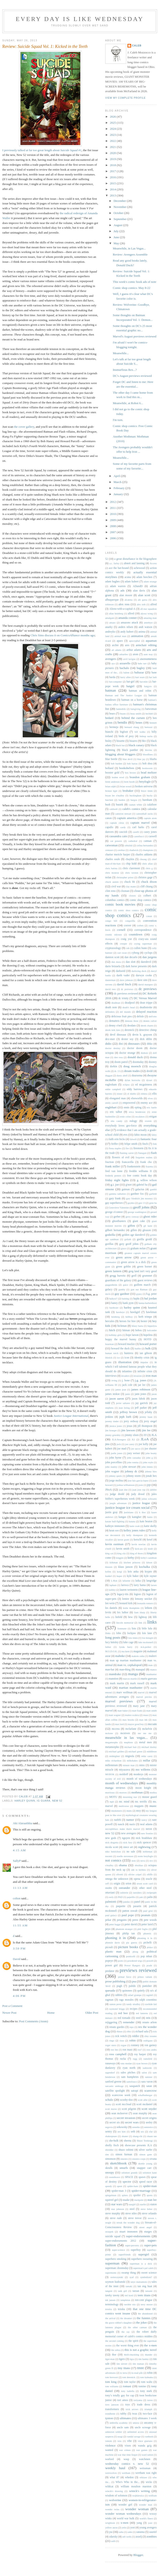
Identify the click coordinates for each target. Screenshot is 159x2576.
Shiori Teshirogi (145, 2140)
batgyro (148, 686)
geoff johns (141, 1207)
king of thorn (136, 1553)
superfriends (124, 2254)
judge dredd (117, 1494)
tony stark (146, 2391)
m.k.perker (146, 1647)
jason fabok (138, 1398)
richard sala (141, 2031)
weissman (145, 2468)
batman (110, 690)
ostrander (124, 1888)
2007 (113, 532)
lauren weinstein (129, 1589)
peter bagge (114, 1924)
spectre (127, 2181)
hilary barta (137, 1326)
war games (142, 2450)
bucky (149, 795)
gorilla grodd (144, 1239)
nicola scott (111, 1847)
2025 (113, 122)
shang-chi (137, 2136)
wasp (126, 2459)
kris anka (133, 1571)
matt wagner (115, 1715)
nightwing (144, 1847)
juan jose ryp (138, 1489)
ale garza (142, 599)
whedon (129, 2477)
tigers (122, 2359)
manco (153, 1669)
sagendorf (110, 2072)
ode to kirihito (138, 1870)
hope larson (132, 1335)
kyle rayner (150, 1576)
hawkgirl (135, 1312)
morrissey (110, 1792)
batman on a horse (132, 699)
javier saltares (123, 1403)
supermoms (110, 2273)
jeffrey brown (128, 1412)
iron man (151, 1375)
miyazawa (124, 1769)
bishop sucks (146, 736)
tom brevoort (111, 2377)
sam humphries (130, 2077)
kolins (108, 1571)
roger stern (110, 2045)
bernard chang (131, 727)
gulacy (108, 1289)
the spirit (133, 2340)
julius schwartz (149, 1499)
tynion (109, 2418)
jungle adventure (117, 1503)
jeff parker (141, 1407)
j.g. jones (140, 1380)
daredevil (146, 961)
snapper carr (144, 2168)
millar (146, 1760)
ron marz (128, 2049)
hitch (112, 1330)
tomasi (127, 2386)
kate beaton (146, 1521)
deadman (115, 1002)
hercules (109, 1321)
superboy (136, 2249)
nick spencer (144, 1842)
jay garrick (141, 1403)
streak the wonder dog (128, 2222)
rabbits (119, 1995)
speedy (108, 2186)
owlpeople (152, 1892)
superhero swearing (142, 2259)
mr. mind (124, 1801)
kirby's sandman (149, 1558)
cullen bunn (140, 948)
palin (149, 1897)
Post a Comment (12, 2006)
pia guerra (131, 1942)
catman (148, 841)
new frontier (147, 1833)
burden (122, 800)
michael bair (130, 1747)
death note (111, 1007)
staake (126, 2200)
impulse (144, 1362)
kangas (122, 1517)
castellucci (139, 836)
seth (133, 2131)
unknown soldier (113, 2432)
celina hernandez (145, 845)
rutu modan (126, 2063)
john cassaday (134, 1457)
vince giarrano (145, 2441)
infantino (127, 1371)
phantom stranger (124, 1929)
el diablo (131, 1093)
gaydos (130, 1203)
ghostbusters (119, 1221)
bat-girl (130, 681)
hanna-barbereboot (147, 1303)
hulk (148, 1348)
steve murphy (112, 2213)
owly (111, 1897)
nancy (144, 1820)
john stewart (129, 1466)
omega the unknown (116, 1878)
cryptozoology (113, 948)
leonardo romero (145, 1603)
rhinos (119, 2031)
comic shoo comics (128, 910)
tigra (132, 2359)
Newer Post (9, 2012)
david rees (110, 989)
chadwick (133, 850)
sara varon (147, 2081)
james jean (120, 1389)
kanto (150, 1517)
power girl (111, 1965)
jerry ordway (131, 1421)
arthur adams (133, 649)
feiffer (114, 1143)
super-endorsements (138, 2236)
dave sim (142, 980)
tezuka (121, 2309)
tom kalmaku (146, 2377)
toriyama (138, 2400)
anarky (109, 627)
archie (115, 645)
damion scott (112, 957)
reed (138, 2018)
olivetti (119, 1874)
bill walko (140, 732)
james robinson (140, 1389)
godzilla (110, 1234)
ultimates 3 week (147, 2418)
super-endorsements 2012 (120, 2240)
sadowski (147, 2068)
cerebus (121, 850)
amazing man (150, 618)
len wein (110, 1603)
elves (150, 1098)
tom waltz (146, 2382)
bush (107, 804)
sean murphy (140, 2113)
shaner (125, 2136)
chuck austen (112, 882)
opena (137, 1878)
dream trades (132, 1071)
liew (130, 1617)
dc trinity (123, 998)
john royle (148, 1462)
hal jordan (150, 1298)
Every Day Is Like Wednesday (80, 19)
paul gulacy (111, 1915)
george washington (137, 1212)
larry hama (140, 1585)
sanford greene (113, 2081)
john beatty (151, 1453)
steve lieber (146, 2209)
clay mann (131, 886)
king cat (109, 1553)
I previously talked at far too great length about (41, 150)
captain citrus (117, 823)
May (117, 243)
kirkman (114, 1562)
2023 (113, 134)
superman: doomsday (117, 2268)
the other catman (137, 2327)
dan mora (116, 962)
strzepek (109, 2231)
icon (126, 1357)
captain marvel (140, 822)
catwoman (111, 845)
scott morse (111, 2109)
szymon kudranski (115, 2281)
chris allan (147, 863)
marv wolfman (124, 1692)
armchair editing (146, 645)
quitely (141, 1990)
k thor (142, 1512)
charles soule (112, 859)
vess (119, 2441)
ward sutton (147, 2455)
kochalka (144, 1566)
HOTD (147, 1339)
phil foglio (142, 1929)
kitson (149, 1562)
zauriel (153, 2532)
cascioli (123, 831)
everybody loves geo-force (121, 1125)
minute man (128, 1765)
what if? (114, 2477)
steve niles (131, 2213)
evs (125, 1134)
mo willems (143, 1769)
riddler (135, 2036)
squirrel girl (111, 2200)
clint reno (110, 890)
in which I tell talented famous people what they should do (131, 1367)
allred (131, 613)
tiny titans (124, 2368)
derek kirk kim (112, 1030)
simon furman (124, 2154)
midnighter (114, 1756)
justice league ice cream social (127, 1507)
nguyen (126, 1838)
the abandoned (145, 2313)
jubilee (153, 1489)
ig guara (44, 1800)
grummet (147, 1275)
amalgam (109, 618)
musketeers (116, 1811)
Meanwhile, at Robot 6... (128, 403)
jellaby (148, 1412)
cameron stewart (123, 813)
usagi (120, 2436)
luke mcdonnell (145, 1642)
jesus (129, 1426)
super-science (118, 2250)
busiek (119, 804)
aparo (120, 640)
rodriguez (148, 2040)
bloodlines (148, 754)
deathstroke (146, 1007)
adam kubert (132, 581)
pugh (119, 1986)
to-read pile (137, 2373)
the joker (141, 2322)
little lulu (147, 1628)
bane (154, 672)
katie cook (135, 1526)
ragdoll (149, 1995)
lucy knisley (112, 1642)
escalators (140, 1116)
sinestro (124, 2159)
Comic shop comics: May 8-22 (131, 288)
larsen (154, 1585)
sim (107, 2154)
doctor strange (127, 1052)
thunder (148, 2354)
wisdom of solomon (116, 2495)
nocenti (108, 1856)
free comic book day (139, 1175)
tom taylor (130, 2382)
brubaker (128, 790)
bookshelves (126, 768)
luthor (108, 1647)
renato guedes (116, 2027)
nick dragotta (111, 1842)
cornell (121, 929)
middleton (152, 1751)
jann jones (140, 1394)
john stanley (111, 1467)
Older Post (91, 2012)
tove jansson (112, 2404)
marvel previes (144, 1697)
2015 (113, 183)
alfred (153, 604)
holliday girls (115, 1335)
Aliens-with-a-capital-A (122, 608)
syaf (132, 2277)
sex (142, 2131)
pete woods (150, 1920)
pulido (132, 1986)
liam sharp (139, 1612)
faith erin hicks (117, 1139)
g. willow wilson (147, 1180)
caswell (152, 836)
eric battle (152, 1107)
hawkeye (120, 1312)
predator (109, 1971)
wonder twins (112, 2509)
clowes (132, 895)
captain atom (150, 818)
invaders (125, 1376)
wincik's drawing (114, 2491)
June (117, 237)
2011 (113, 508)
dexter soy (127, 1039)
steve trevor (134, 2218)
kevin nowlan (139, 1544)
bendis (122, 722)
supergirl (143, 2254)
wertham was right (146, 2472)
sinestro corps (139, 2159)
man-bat (109, 1669)
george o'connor (114, 1212)
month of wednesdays (139, 1778)
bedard (109, 718)
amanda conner (127, 618)
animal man (120, 636)
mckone (109, 1733)
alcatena (129, 599)
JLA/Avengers (119, 1439)
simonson (110, 2158)
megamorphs (111, 1742)
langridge (151, 1580)
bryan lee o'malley (114, 795)
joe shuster (151, 1448)
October (119, 213)
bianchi (109, 731)
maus (145, 1715)
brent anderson (112, 781)
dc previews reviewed (126, 993)
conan (149, 916)
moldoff (123, 1774)
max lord (119, 1724)
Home (51, 2012)
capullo (109, 827)
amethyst (148, 622)
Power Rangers (132, 1965)
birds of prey (126, 736)
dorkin (113, 1066)
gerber (117, 1216)
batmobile (121, 709)
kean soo (114, 1530)
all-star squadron (148, 609)
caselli (136, 832)
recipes (133, 2008)
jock (119, 1444)
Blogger (138, 2555)
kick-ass (139, 1548)
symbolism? (146, 2277)
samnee (148, 2077)
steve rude (116, 2218)
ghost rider (150, 1216)
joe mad (121, 1448)
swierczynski (116, 2277)
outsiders (137, 1892)
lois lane (147, 1633)
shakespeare (111, 2136)
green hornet (144, 1266)
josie (140, 1485)
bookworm (147, 768)
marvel (141, 1692)
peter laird (147, 1924)
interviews (111, 1375)
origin (117, 1883)
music (153, 1806)
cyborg (135, 952)
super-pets (150, 2245)
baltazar (139, 672)
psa (134, 1981)
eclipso (126, 1084)
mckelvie (147, 1728)
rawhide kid (151, 2004)
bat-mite (144, 681)
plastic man (113, 1951)
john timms (147, 1467)
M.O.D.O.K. (111, 1651)
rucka (123, 2058)
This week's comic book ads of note (134, 282)
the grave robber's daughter (118, 2322)
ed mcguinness (143, 1084)
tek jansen (110, 2300)
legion (137, 1594)
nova (142, 1860)
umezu (136, 2423)
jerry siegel (150, 1421)
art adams (116, 650)
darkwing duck (139, 971)
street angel (145, 2227)
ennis (127, 1107)
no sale (130, 1851)
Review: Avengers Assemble (130, 254)
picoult (109, 1947)
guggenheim (111, 1285)
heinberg (115, 1317)
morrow (123, 1792)
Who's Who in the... (128, 2482)
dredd (150, 1071)
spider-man (150, 2186)
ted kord (129, 2295)
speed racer (145, 2181)
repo (131, 2027)
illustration (124, 1362)
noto (134, 1860)
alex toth (141, 604)
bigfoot (124, 731)
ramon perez (115, 2004)
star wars (116, 2204)
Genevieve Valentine (119, 1207)
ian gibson (146, 1353)
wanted (109, 2450)
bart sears (140, 677)
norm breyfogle (145, 1856)
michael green (135, 1751)
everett (148, 1121)
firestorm (138, 1148)
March (118, 482)
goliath (127, 1239)
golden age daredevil (133, 1234)
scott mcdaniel (144, 2104)
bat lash (153, 677)
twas (134, 2413)
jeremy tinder (112, 1421)
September (120, 219)
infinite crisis (144, 1371)
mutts (129, 1811)
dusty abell (122, 1075)
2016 (113, 177)
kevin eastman (114, 1544)
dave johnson (126, 980)
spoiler (137, 2195)
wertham (126, 2473)
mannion (113, 1678)
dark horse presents (136, 966)
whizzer (143, 2477)
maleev (153, 1656)
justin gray (111, 1512)
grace (123, 1248)
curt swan (122, 953)
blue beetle (111, 759)
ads (122, 590)
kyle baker (133, 1576)
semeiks (136, 2127)
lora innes (133, 1638)
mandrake (115, 1674)
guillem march (142, 1284)
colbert (147, 895)
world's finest (146, 2518)
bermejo (113, 727)
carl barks (138, 827)
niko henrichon (113, 1851)
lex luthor (122, 1612)
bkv (144, 740)
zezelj (139, 2536)
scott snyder (149, 2108)
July (116, 231)
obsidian (139, 1865)
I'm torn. (118, 420)
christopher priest (124, 877)
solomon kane (150, 2172)
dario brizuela (112, 966)
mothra (153, 1792)
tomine (142, 2386)
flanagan (142, 1153)
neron (149, 1828)
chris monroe (112, 873)
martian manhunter (131, 1687)
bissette (120, 740)
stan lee (152, 2200)
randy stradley (133, 2004)
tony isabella (127, 2391)
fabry (154, 1135)
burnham (147, 800)
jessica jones (115, 1426)
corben (140, 925)
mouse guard (149, 1797)
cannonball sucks (144, 813)
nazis (132, 1824)
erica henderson (137, 1112)
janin (127, 1394)
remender (128, 2022)
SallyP (17, 1860)
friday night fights (117, 1180)
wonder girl (125, 2504)
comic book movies (120, 904)
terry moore (147, 2304)
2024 (113, 128)
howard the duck (120, 1348)
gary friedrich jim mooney (139, 1198)
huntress (128, 1353)
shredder (109, 2150)
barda (112, 677)
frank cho (146, 1162)
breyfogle (145, 781)
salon (144, 2072)
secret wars (132, 2122)
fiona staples (115, 1148)
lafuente (126, 1580)
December (120, 201)
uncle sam (123, 2427)
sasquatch (134, 2086)
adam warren (117, 586)
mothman (137, 1792)
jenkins (109, 1416)
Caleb (136, 45)
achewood (139, 568)
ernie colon (125, 1116)
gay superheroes (114, 1202)
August (118, 225)
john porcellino (113, 1462)
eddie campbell (113, 1089)
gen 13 (141, 1203)
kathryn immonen (115, 1526)
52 (106, 558)
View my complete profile (125, 98)
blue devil (128, 759)
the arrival (110, 2318)
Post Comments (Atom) (33, 2021)
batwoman (151, 708)
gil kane (148, 1226)
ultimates (125, 2418)
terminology (112, 2304)
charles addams (143, 854)
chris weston (131, 873)
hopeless (148, 1335)
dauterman (110, 980)
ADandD (138, 586)
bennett (153, 722)
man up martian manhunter (125, 1660)
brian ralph (110, 786)
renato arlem (149, 2022)
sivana (153, 2158)
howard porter (148, 1344)
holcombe (152, 1330)
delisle (140, 1016)
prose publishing (115, 1981)
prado (149, 1965)
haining (125, 1298)
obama (123, 1865)
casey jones (150, 831)
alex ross (124, 604)
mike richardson (113, 1760)
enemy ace (146, 1102)
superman (112, 2263)
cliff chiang (146, 886)
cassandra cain (118, 836)
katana (132, 1521)
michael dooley (149, 1747)
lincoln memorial (124, 1622)
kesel (149, 1539)
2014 (113, 189)
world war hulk (125, 2518)
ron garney (151, 2045)
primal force (124, 1977)
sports (149, 2195)
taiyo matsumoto (138, 2282)
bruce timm (147, 791)
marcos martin (130, 1678)
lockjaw (131, 1633)
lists (134, 1628)
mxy (138, 1810)
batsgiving (135, 709)
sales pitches (128, 2072)
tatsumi (148, 2291)
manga (133, 1674)
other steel (145, 1888)
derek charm (147, 1025)
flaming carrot (127, 1153)
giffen (131, 1225)
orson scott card (145, 1883)
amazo (112, 622)
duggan (108, 1075)
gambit (153, 1189)
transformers (112, 2409)
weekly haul (115, 2468)
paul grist (148, 1911)
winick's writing (139, 2491)
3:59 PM (19, 1948)
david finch (124, 984)
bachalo (124, 668)
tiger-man (110, 2359)
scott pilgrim (129, 2108)
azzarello (124, 663)
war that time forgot (127, 2455)
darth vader (123, 975)
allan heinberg (116, 613)
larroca (125, 1585)
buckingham (135, 795)
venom (108, 2441)
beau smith (135, 713)
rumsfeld (148, 2059)
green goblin (123, 1266)
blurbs (153, 759)
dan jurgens (149, 957)
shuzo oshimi (126, 2149)
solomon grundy (129, 2172)
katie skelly (150, 1526)
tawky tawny (112, 2295)
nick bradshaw (144, 1838)
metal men (145, 1742)
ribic (129, 2031)
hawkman (151, 1312)
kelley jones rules (134, 1530)
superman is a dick (141, 2263)
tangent (108, 2291)
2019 (113, 159)
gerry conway (132, 1216)
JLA (154, 1435)
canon (108, 818)
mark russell (137, 1683)
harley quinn (24, 1800)
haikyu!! (113, 1298)
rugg (135, 2059)
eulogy (133, 1121)
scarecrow (150, 2090)
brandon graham (140, 777)
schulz (109, 2099)
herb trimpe (145, 1316)
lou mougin (147, 1638)
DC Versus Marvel (145, 998)
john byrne (115, 1457)
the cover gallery (24, 426)
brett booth (129, 781)
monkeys (138, 1774)
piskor (150, 1947)
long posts (112, 1637)
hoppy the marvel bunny (120, 1339)
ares (127, 645)
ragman (109, 1999)
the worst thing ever (127, 2345)
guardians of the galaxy (118, 1280)
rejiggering (111, 2022)
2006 (113, 538)
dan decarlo (130, 957)
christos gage (145, 877)
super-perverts (132, 2245)
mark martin (117, 1683)
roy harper (140, 2054)
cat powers (116, 841)
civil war (116, 886)
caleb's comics (131, 809)
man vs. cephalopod (129, 1665)
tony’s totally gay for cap (119, 2395)
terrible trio (130, 2304)
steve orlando (149, 2213)
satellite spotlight (115, 2090)
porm (120, 1961)
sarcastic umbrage (114, 2086)
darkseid (120, 971)
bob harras (132, 763)
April (117, 476)
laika (138, 1580)
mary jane (139, 1706)
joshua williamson (125, 1485)
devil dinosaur (118, 1034)
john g (149, 1457)
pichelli (147, 1942)
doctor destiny (112, 1048)
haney (114, 1303)
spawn (141, 2177)
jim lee (146, 1430)
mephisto (128, 1742)
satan (149, 2086)
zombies (152, 2536)
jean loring (124, 1408)
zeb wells (126, 2536)
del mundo (125, 1012)
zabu (121, 2532)
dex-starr (110, 1039)
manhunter (151, 1674)
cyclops (148, 952)
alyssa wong (147, 613)
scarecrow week (121, 2095)
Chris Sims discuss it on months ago (63, 635)
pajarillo (131, 1897)
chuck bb (129, 881)
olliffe (150, 1874)
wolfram (152, 2495)
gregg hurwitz (118, 1275)
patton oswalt (129, 1910)
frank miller (112, 1166)
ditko (149, 1043)
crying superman (143, 943)
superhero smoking (115, 2259)
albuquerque (112, 599)
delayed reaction (146, 1011)
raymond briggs (117, 2009)
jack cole (127, 1384)
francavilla (128, 1162)
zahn (129, 2532)
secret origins (149, 2118)
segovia (109, 2127)
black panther (130, 750)
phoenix (147, 1933)
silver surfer (145, 2149)
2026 (113, 116)
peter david (131, 1924)
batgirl (130, 686)
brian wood (125, 786)
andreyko (110, 631)
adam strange (150, 581)
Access (153, 563)
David (16, 1959)
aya (113, 663)
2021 (113, 147)
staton (153, 2204)
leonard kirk (126, 1603)
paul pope (128, 1915)
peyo (108, 1929)
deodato (131, 1025)
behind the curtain (133, 718)
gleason (146, 1230)
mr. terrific (141, 1801)
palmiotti (110, 1901)
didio (108, 1043)
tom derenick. (129, 2377)
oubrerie (124, 1892)
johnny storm (133, 1475)
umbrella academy (118, 2423)
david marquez (145, 984)
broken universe (144, 786)
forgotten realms (144, 1157)
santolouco (131, 2081)
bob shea (147, 763)
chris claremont (131, 868)
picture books (128, 1947)
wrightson (110, 2523)
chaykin (130, 859)
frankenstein (134, 1166)
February (119, 488)
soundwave (114, 2177)
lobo (118, 1633)
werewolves (111, 2473)
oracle (149, 1878)
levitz (108, 1612)
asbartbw (123, 654)
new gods (110, 1838)
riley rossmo (150, 2036)
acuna (128, 577)
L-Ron (114, 1580)
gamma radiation (117, 1194)
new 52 (57, 1800)
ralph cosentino (148, 1999)
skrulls (108, 2168)
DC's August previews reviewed (132, 376)
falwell (133, 1139)
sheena (127, 2140)
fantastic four (149, 1139)
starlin (143, 2204)
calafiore (152, 804)
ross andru (151, 2049)
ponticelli (130, 1956)
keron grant (123, 1539)
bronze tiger (111, 791)
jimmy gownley (113, 1435)
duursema (137, 1075)
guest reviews (145, 1280)
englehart (110, 1107)
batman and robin (140, 690)
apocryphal (134, 641)
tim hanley (143, 2359)
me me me (145, 1733)
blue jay (141, 759)
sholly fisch (112, 2145)
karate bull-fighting (114, 1521)
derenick (129, 1030)
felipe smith (130, 1143)
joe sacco (135, 1448)
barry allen (125, 677)
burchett (109, 800)
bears (112, 713)
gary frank (115, 1198)
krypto (148, 1571)
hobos (138, 1330)
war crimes (125, 2450)
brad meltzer (149, 772)
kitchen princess (132, 1562)
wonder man (145, 2504)
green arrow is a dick (133, 1262)
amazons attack (129, 622)
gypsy (139, 1294)
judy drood (137, 1494)
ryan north (129, 2067)
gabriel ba (142, 1184)
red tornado (124, 2018)
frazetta (149, 1166)
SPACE (129, 2177)
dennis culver (150, 1021)
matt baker (122, 1710)
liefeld (118, 1617)
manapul (140, 1669)
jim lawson (128, 1430)
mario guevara (149, 1678)
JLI (133, 1439)
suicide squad (112, 2236)
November (120, 207)
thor (114, 2354)
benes (138, 722)
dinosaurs (134, 1043)
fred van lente (114, 1171)
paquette (120, 1906)
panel (137, 1901)
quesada (110, 1990)
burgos (133, 800)
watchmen (144, 2459)
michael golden (116, 1751)
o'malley (109, 1865)
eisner (120, 1093)
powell (149, 1961)
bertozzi (148, 727)
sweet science (149, 2272)
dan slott (131, 961)
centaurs (109, 850)
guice (125, 1285)
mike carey (146, 1756)
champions (148, 850)
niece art (128, 1847)
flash (154, 1153)
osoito (108, 1888)
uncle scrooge (143, 2427)
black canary (136, 745)
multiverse (124, 1806)
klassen (108, 1567)
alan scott (144, 595)
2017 (113, 171)
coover (127, 925)
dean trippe (146, 1002)
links (152, 1621)
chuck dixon (149, 881)
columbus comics (115, 900)
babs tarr (142, 663)
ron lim (114, 2049)
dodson (144, 1053)
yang (139, 2522)
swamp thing (128, 2272)
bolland (109, 768)
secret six (114, 2122)
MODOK (109, 1774)
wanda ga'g (145, 2445)
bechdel (149, 713)
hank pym (128, 1303)
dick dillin (146, 1039)
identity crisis (141, 1357)
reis (148, 2018)
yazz (150, 2523)
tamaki (129, 2286)
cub (128, 948)
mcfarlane (130, 1728)
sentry (108, 2131)
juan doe (123, 1489)
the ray (126, 2332)
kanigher (136, 1517)
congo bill (111, 921)
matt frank (137, 1710)
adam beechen (144, 577)
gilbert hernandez (115, 1230)
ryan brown (141, 2063)
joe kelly (143, 1444)
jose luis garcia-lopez (138, 1480)
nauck (121, 1824)
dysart (149, 1080)
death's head (129, 1007)
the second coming (114, 2341)
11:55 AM (20, 1925)
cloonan (124, 890)
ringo (111, 2040)
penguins (122, 1920)
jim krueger (111, 1430)
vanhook (149, 2436)
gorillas (109, 1244)
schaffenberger (145, 2095)
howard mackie (126, 1344)
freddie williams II (140, 1171)
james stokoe (112, 1394)
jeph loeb (125, 1416)
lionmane (122, 1628)
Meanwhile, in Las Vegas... (129, 248)
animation (137, 636)
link (140, 1622)
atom (135, 654)
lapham (113, 1585)
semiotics (148, 2127)
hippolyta (152, 1326)
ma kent (125, 1651)
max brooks (128, 1719)
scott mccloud (123, 2104)
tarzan (136, 2290)
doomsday (138, 1062)
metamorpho (112, 1747)
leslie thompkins (131, 1608)
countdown (135, 934)
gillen (133, 1230)
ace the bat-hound (119, 568)
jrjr (149, 1485)
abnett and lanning (134, 563)
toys (127, 2404)
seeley (149, 2122)
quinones (127, 1990)
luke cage (128, 1642)
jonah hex (151, 1475)
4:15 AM (19, 1850)
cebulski (128, 845)
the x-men (150, 2345)
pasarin (137, 1906)
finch (145, 1143)
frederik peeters (113, 1175)
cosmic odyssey (113, 934)
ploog (135, 1951)
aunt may (148, 654)
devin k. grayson (142, 1034)
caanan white (135, 804)
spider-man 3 (119, 2190)
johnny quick (115, 1476)
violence (110, 2445)
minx (142, 1765)
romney (135, 2045)
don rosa (118, 1057)
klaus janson (125, 1566)
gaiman (126, 1189)
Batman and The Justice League (123, 695)
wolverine (115, 2500)
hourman (109, 1344)
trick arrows (132, 2409)
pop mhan (146, 1956)
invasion (138, 1376)
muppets (139, 1806)
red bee (123, 2013)
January (119, 494)
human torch (111, 1353)
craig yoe (126, 939)
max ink (143, 1719)
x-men (124, 2522)
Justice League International (71, 1416)
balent (126, 672)
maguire (138, 1651)
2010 (113, 514)
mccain (152, 1724)
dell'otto (153, 1016)
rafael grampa (134, 1995)
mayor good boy (136, 1724)
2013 (113, 195)
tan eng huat (144, 2286)
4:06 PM (19, 1996)
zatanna (140, 2532)
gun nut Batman (139, 1289)
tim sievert (121, 2363)
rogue (123, 2045)
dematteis (114, 1020)
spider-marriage (141, 2190)
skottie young (145, 2163)
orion (128, 1883)
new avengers (128, 1833)
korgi (119, 1571)
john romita (132, 1462)
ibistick (108, 1357)
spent (119, 2186)
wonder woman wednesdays (123, 2513)
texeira (108, 2309)
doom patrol (121, 1062)
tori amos (122, 2400)
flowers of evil (120, 1157)
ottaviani (110, 1892)
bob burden (116, 763)
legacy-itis (123, 1594)
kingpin (119, 1558)
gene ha (153, 1203)
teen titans (144, 2295)
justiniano (129, 1512)
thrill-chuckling (131, 2354)
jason (154, 1394)
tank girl (122, 2291)
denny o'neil (115, 1025)
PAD (120, 1897)
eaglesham (111, 1084)
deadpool (130, 1002)
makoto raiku (138, 1656)
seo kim (121, 2131)
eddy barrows (134, 1089)
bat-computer (115, 681)
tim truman (138, 2363)
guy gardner (122, 1293)
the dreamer (126, 2318)
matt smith (151, 1710)
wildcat (109, 2486)
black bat (120, 745)
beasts (123, 713)
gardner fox (137, 1193)
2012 (113, 502)
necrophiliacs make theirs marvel (122, 1829)
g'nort (129, 1184)
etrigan (153, 1116)
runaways (110, 2063)
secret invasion (126, 2118)
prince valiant (145, 1977)
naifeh (117, 1819)
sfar (151, 2131)
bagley (141, 668)
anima (141, 631)
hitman (126, 1330)
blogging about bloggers (120, 754)
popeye (109, 1960)
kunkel (108, 1576)
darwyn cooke (144, 975)
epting (138, 1107)
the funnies (144, 2318)
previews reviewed (138, 1970)
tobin (150, 2372)
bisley (108, 740)
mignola (129, 1756)
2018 (113, 165)
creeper (123, 943)
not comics (113, 1860)
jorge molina (116, 1480)
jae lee (141, 1384)
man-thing (124, 1669)
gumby (122, 1289)
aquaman (151, 640)
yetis (124, 2527)
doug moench (132, 1066)
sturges (148, 2231)
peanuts (146, 1915)
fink (155, 1144)
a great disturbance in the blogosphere (135, 558)
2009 (113, 520)
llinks (108, 1633)
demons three (131, 1021)
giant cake (139, 1221)
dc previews (148, 989)
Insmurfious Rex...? (125, 369)
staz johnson (117, 2209)
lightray (143, 1617)
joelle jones (116, 1453)
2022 (113, 141)
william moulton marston (136, 2486)
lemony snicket (143, 1598)
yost (132, 2527)
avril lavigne (129, 659)
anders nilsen (125, 627)
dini (121, 1043)
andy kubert (127, 631)
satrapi (134, 2090)
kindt (150, 1548)
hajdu (136, 1298)
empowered (129, 1102)
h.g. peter (151, 1293)
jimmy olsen (132, 1435)
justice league (141, 1503)
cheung (143, 859)
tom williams (111, 2386)
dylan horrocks (132, 1080)
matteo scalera (132, 1715)
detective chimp (148, 1030)
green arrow (124, 1257)
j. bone (126, 1380)
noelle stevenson (125, 1856)
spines (125, 2195)
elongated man (117, 1098)
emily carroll (111, 1103)
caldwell (113, 809)
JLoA (145, 1439)
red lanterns (142, 2013)
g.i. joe (115, 1184)
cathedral (132, 841)
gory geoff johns (129, 1244)
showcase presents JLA (138, 2145)
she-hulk (114, 2140)
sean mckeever (119, 2113)
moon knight (143, 1787)
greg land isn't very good (143, 1271)
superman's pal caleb (143, 2268)
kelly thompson (134, 1535)
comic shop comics (140, 900)
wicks (149, 2482)
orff (107, 1883)
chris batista (111, 868)
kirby (131, 1557)
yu (110, 2532)
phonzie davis (112, 1942)
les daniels (111, 1608)
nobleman (147, 1851)
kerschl (138, 1539)
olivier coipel (134, 1874)
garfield (153, 1194)
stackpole (138, 2200)
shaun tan (152, 2136)
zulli (113, 2541)
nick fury (127, 1842)
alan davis (139, 590)
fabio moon (140, 1134)
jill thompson (144, 1426)
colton (17, 1898)
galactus (139, 1189)
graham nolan (137, 1248)
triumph (148, 2409)
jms (107, 1444)
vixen (128, 2445)
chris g (149, 868)
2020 (113, 153)
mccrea (116, 1728)
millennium (111, 1765)
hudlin (138, 1348)
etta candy (116, 1121)
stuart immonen (128, 2231)
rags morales (126, 1999)
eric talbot (116, 1111)
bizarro (133, 740)
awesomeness (148, 659)
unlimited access (135, 2432)
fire (127, 1148)
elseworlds (137, 1098)
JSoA (108, 1489)
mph (112, 1801)
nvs (151, 1860)
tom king (110, 2382)
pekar (108, 1920)
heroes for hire (127, 1321)
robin (132, 2040)
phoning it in (115, 1938)
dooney (153, 1062)
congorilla (130, 921)
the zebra (115, 2350)
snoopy (109, 2172)
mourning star (130, 1797)
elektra (144, 1093)
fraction (109, 1162)
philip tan (129, 1933)
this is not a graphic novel (141, 2350)
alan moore (125, 595)
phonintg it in (144, 1938)
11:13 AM (20, 1888)
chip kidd (131, 863)
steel (132, 2209)
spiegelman (110, 2195)
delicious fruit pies (121, 1016)
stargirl (132, 2204)
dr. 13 (117, 1071)
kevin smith (123, 1548)
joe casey (129, 1444)
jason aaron (116, 1398)
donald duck (135, 1057)
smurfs (123, 2168)
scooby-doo (126, 2099)
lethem (148, 1608)
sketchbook (118, 2163)
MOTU (113, 1797)
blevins (148, 750)
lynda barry (125, 1647)
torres (150, 2400)
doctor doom (134, 1048)
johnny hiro (151, 1471)
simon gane (145, 2154)
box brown (130, 772)
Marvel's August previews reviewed (134, 336)
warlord (109, 2459)
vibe (129, 2441)
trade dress (143, 2404)
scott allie (143, 2100)
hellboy (129, 1317)
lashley (112, 1590)
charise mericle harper (117, 854)
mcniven (125, 1733)
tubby (123, 2413)
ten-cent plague (143, 2300)
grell (133, 1275)
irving (114, 1380)
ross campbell (117, 2054)
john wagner (112, 1471)
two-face (147, 2413)
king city (121, 1553)
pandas (126, 1901)
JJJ (145, 1435)
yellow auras (111, 2527)
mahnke (120, 1656)
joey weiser (133, 1453)
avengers (110, 659)
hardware (114, 1307)
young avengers (148, 2527)
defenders (110, 1012)
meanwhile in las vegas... (126, 1738)
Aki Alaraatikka (22, 1823)
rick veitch (121, 2036)
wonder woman (137, 2509)
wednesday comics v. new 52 (127, 2463)
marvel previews (119, 1701)
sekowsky (122, 2127)
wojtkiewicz (138, 2495)
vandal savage (134, 2436)
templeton (125, 2300)
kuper (119, 1576)
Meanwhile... (121, 353)
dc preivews (127, 989)
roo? (139, 2049)
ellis (154, 1093)
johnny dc (131, 1471)
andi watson (145, 627)
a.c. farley (114, 563)
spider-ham (132, 2186)
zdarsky (113, 2536)
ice (118, 1357)
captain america (126, 818)
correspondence (143, 929)
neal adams (146, 1824)
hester (144, 1321)
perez (135, 1920)
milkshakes (132, 1760)
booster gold (112, 772)
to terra (123, 2373)
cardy (123, 827)
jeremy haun (146, 1417)
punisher (147, 1986)
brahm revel (118, 777)
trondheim (110, 2413)
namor (130, 1819)
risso (121, 2040)
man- (150, 1665)
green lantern (113, 1271)
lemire (125, 1598)
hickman (122, 1325)
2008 (113, 526)
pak (141, 1897)
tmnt (140, 2368)
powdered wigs (134, 1961)
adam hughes (112, 581)
